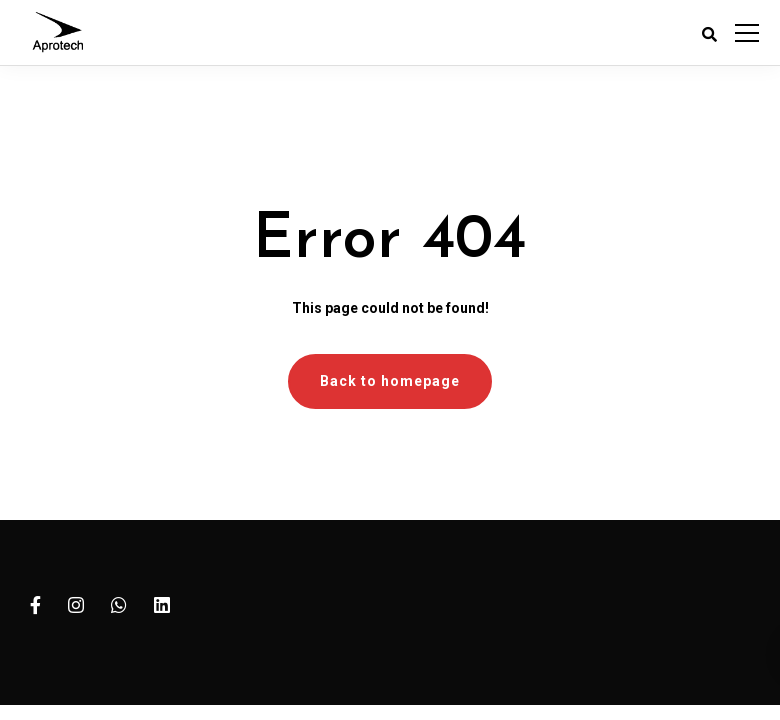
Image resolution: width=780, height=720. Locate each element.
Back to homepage (390, 381)
